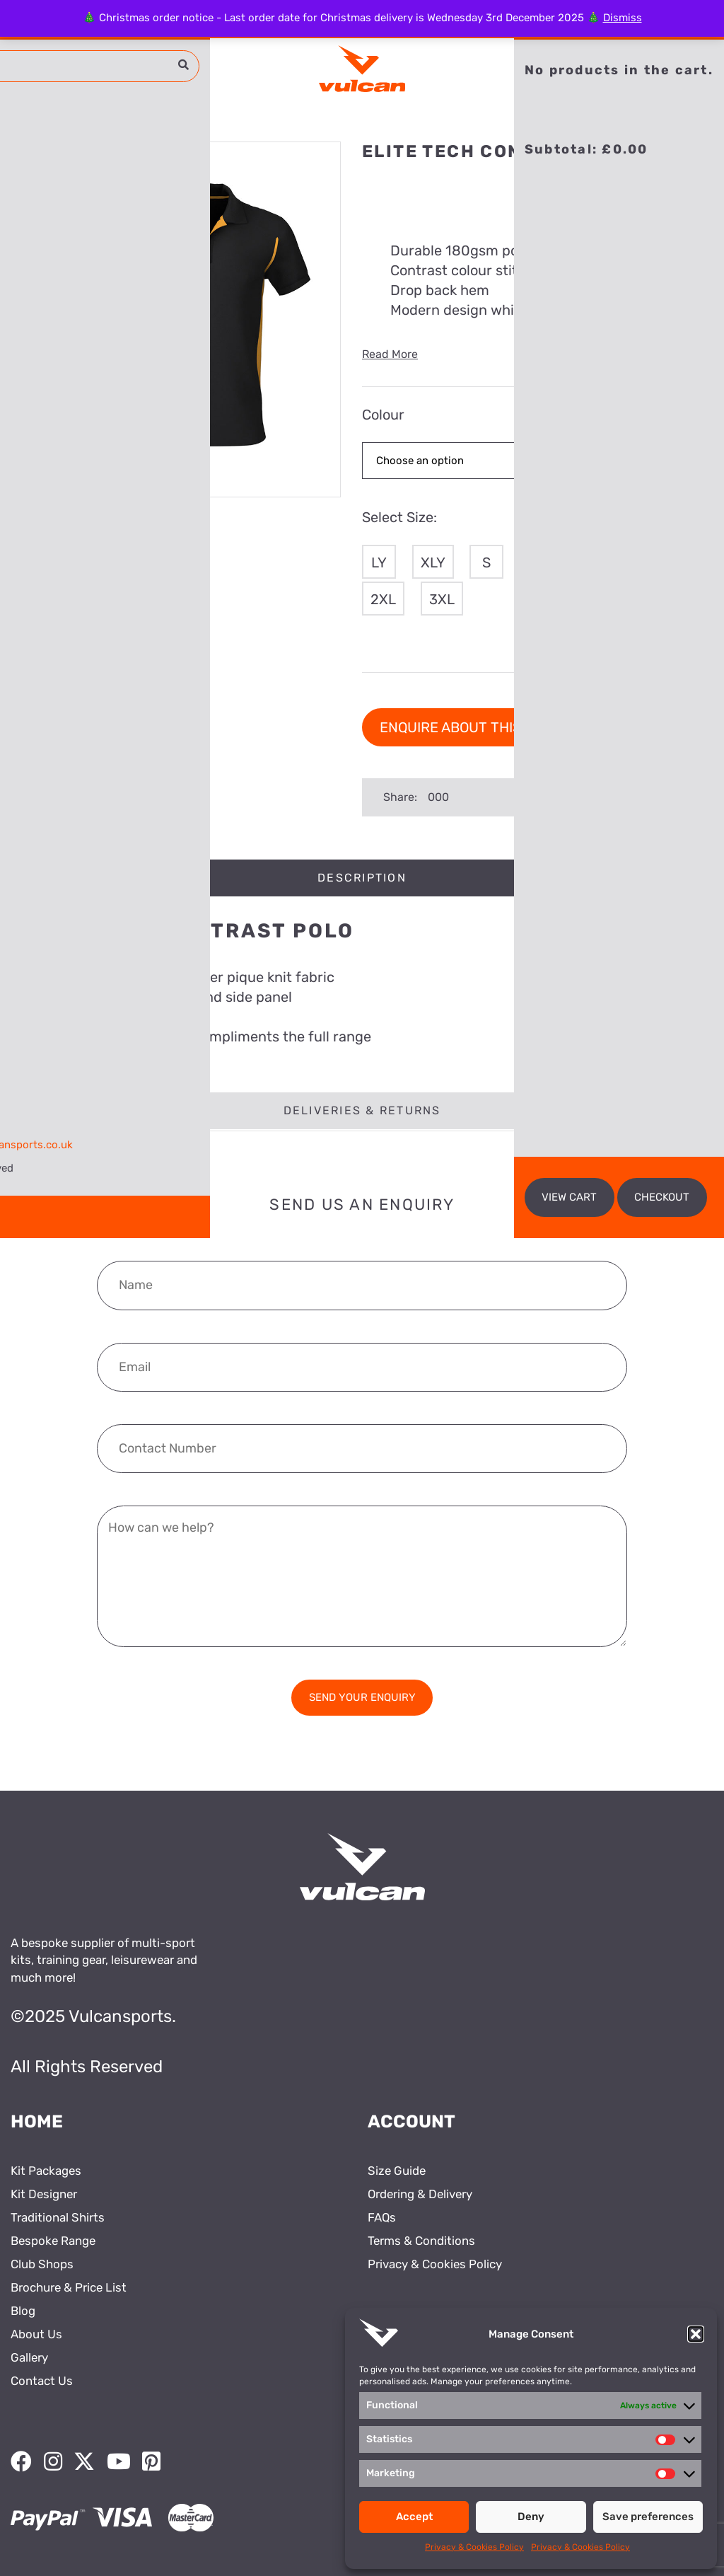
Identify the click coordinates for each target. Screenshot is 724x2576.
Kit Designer (44, 2194)
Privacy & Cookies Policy (474, 2547)
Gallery (29, 2357)
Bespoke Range (53, 2241)
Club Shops (42, 2264)
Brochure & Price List (69, 2287)
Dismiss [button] (622, 17)
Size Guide (397, 2171)
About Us (36, 2334)
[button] (696, 2334)
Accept (414, 2516)
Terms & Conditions (421, 2241)
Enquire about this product (485, 727)
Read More (390, 354)
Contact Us (42, 2381)
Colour (383, 414)
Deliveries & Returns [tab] (362, 1110)
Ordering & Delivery (420, 2194)
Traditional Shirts (58, 2217)
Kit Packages (46, 2171)
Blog (23, 2311)
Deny (531, 2516)
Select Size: (399, 517)
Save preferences (648, 2516)
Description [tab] (362, 877)
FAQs (382, 2217)
